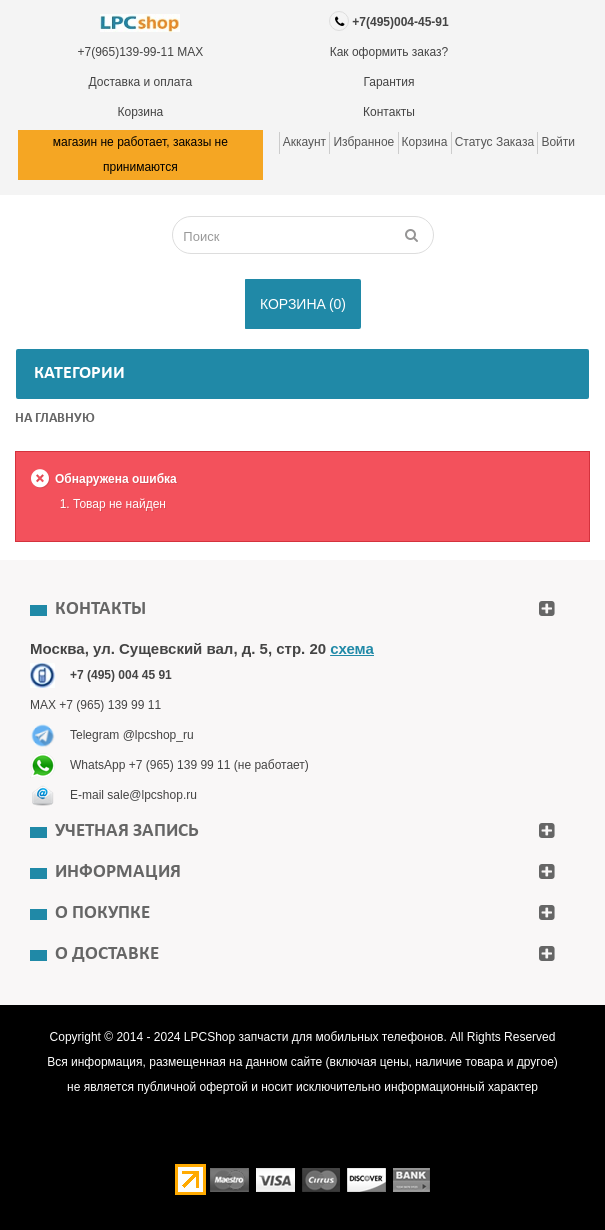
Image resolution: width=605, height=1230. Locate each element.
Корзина (140, 112)
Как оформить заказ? (389, 52)
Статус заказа (494, 142)
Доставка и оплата (141, 82)
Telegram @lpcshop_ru (132, 735)
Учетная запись (127, 831)
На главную (55, 418)
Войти (558, 142)
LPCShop (211, 1037)
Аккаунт (304, 142)
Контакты (389, 112)
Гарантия (388, 82)
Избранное (363, 142)
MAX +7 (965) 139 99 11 (95, 705)
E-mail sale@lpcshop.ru (133, 795)
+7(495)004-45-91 (400, 22)
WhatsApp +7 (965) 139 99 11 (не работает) (189, 765)
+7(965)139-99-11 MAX (140, 52)
